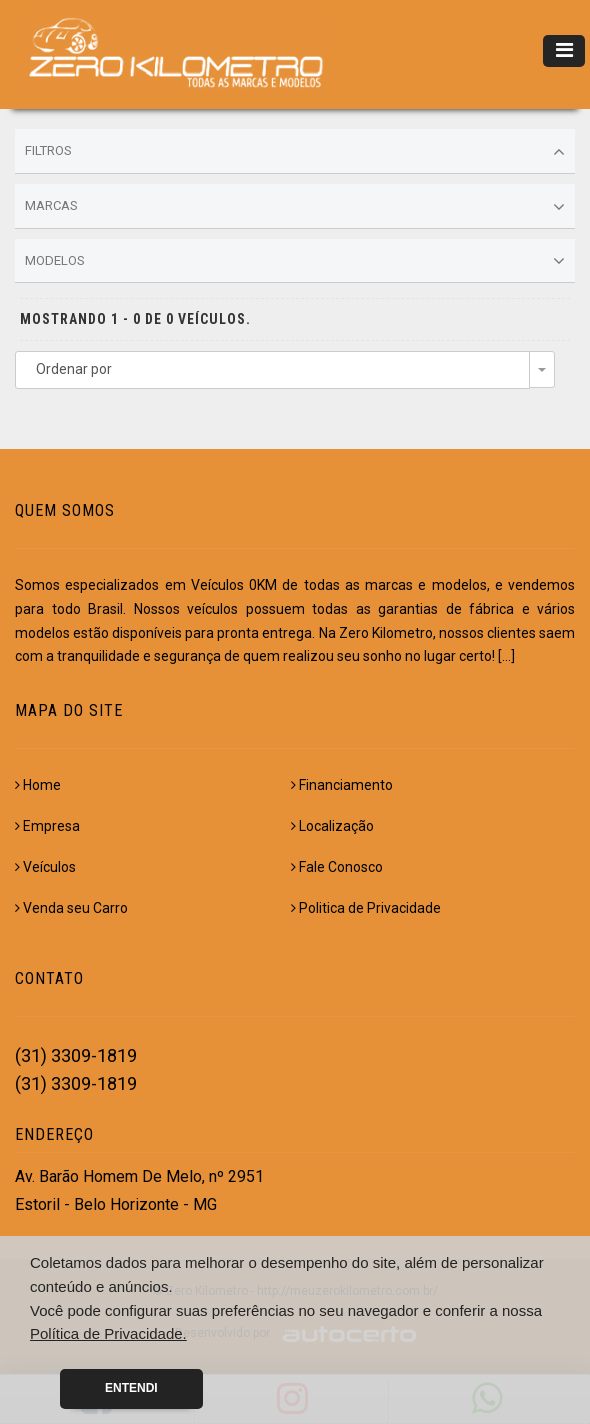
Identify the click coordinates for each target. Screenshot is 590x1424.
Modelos (295, 261)
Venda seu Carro (71, 908)
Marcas (295, 207)
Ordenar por (74, 369)
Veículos (45, 867)
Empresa (47, 826)
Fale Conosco (337, 867)
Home (38, 785)
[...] (506, 656)
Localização (332, 826)
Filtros (295, 152)
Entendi (131, 1388)
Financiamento (342, 785)
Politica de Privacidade (366, 908)
